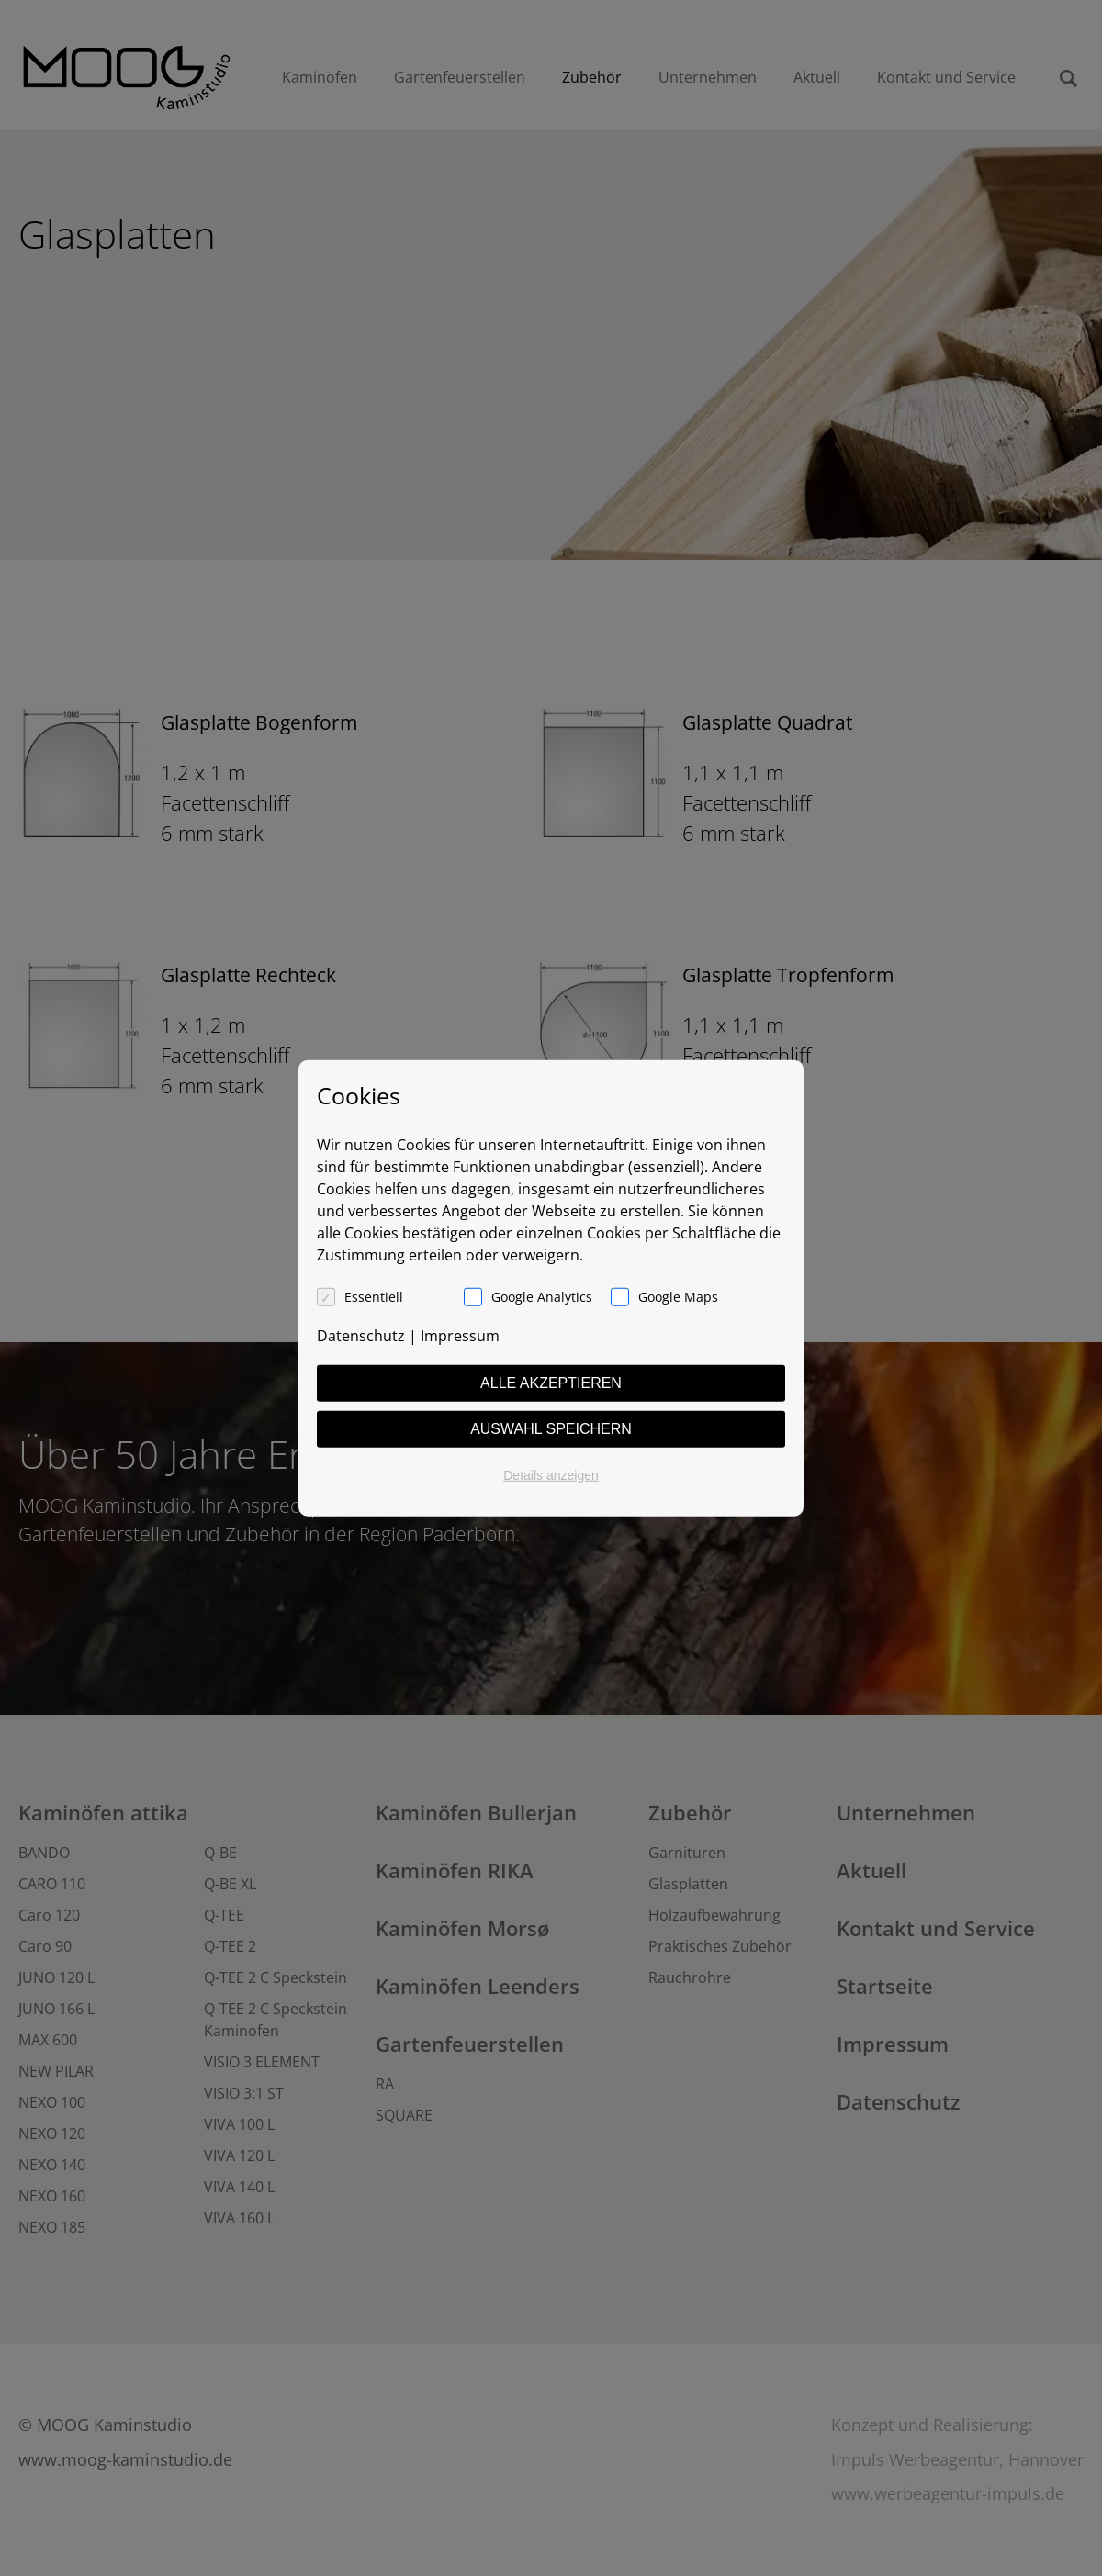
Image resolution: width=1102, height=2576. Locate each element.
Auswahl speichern (551, 1428)
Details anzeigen (551, 1474)
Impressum (460, 1335)
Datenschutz (361, 1335)
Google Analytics (541, 1296)
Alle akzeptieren (551, 1382)
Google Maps (678, 1296)
